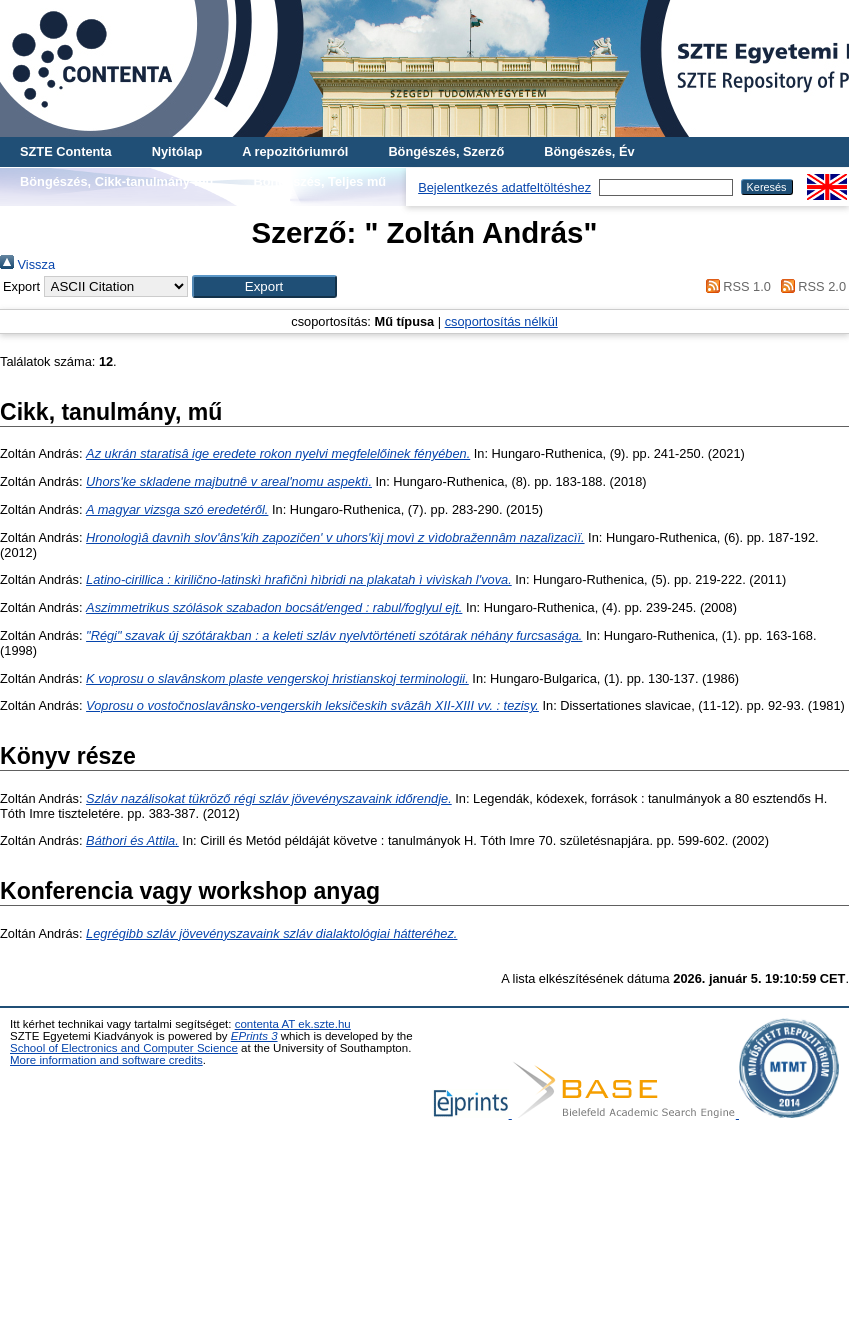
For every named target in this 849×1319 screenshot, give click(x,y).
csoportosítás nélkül (501, 321)
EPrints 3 (254, 1036)
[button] (264, 286)
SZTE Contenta (66, 151)
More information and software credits (106, 1060)
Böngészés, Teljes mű (319, 181)
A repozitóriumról (295, 151)
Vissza (27, 264)
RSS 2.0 (810, 286)
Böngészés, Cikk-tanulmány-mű (116, 181)
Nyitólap (177, 151)
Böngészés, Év (589, 151)
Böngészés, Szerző (446, 151)
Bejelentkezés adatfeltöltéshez (504, 187)
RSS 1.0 (735, 286)
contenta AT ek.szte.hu (293, 1024)
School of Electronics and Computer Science (124, 1048)
